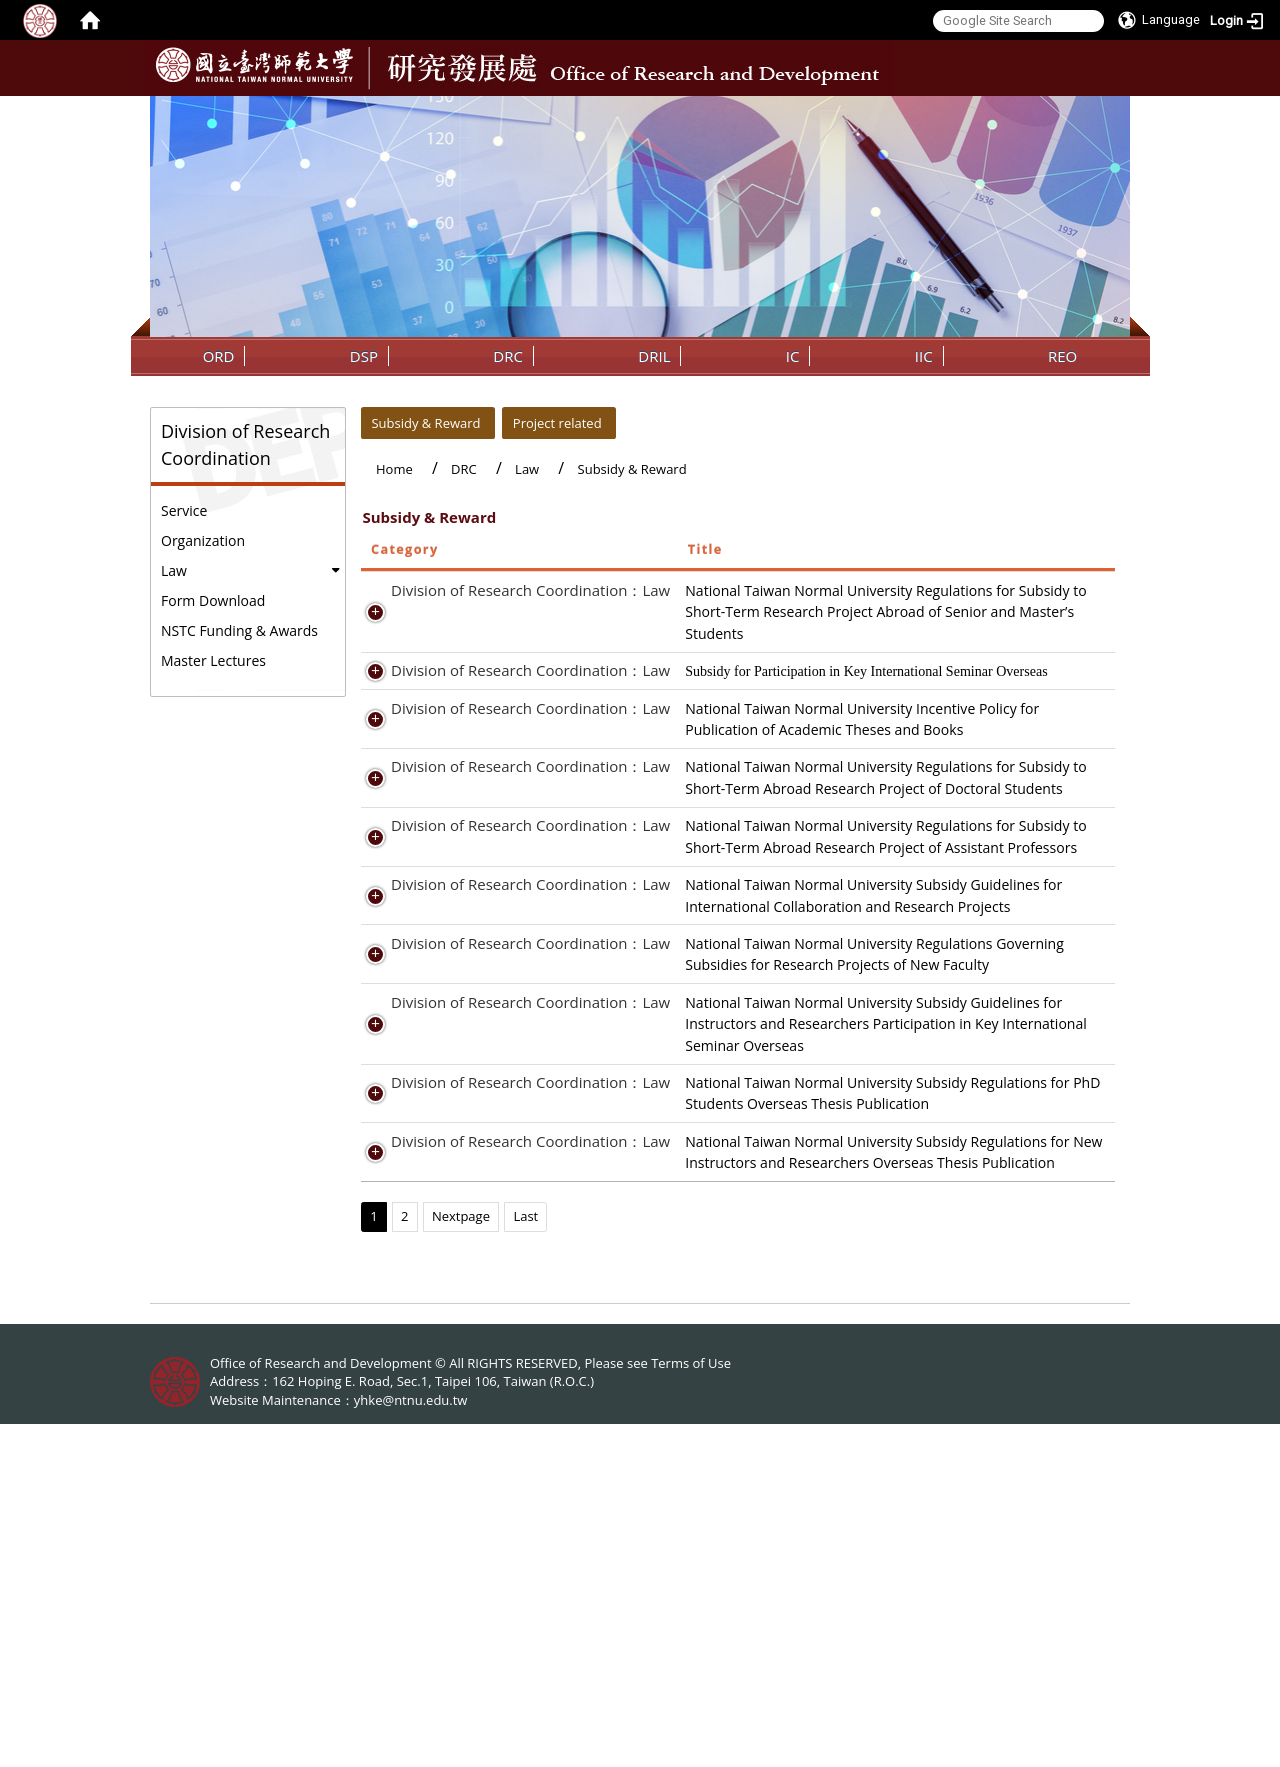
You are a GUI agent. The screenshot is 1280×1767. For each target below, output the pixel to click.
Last (525, 1559)
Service (184, 510)
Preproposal (976, 1120)
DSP (364, 356)
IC (793, 356)
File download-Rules (1001, 1259)
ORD (219, 356)
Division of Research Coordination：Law (508, 590)
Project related (557, 423)
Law (174, 570)
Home (394, 469)
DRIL (654, 356)
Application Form (991, 611)
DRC (508, 356)
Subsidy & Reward (425, 423)
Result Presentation (1000, 1039)
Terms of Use (691, 1705)
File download (981, 692)
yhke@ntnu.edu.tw (411, 1743)
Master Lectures (213, 660)
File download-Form (1001, 1462)
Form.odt (966, 1382)
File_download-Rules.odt (1015, 1361)
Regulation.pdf (983, 1179)
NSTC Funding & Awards (239, 630)
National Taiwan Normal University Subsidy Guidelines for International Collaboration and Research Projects (781, 1120)
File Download (982, 750)
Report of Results (992, 1141)
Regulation (971, 590)
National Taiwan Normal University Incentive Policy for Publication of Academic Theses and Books (776, 772)
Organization (203, 540)
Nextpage (461, 1559)
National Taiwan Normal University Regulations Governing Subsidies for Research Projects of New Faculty (781, 1201)
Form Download (213, 600)
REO (1062, 356)
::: (1113, 111)
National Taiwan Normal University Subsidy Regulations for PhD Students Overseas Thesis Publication (786, 1383)
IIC (924, 356)
